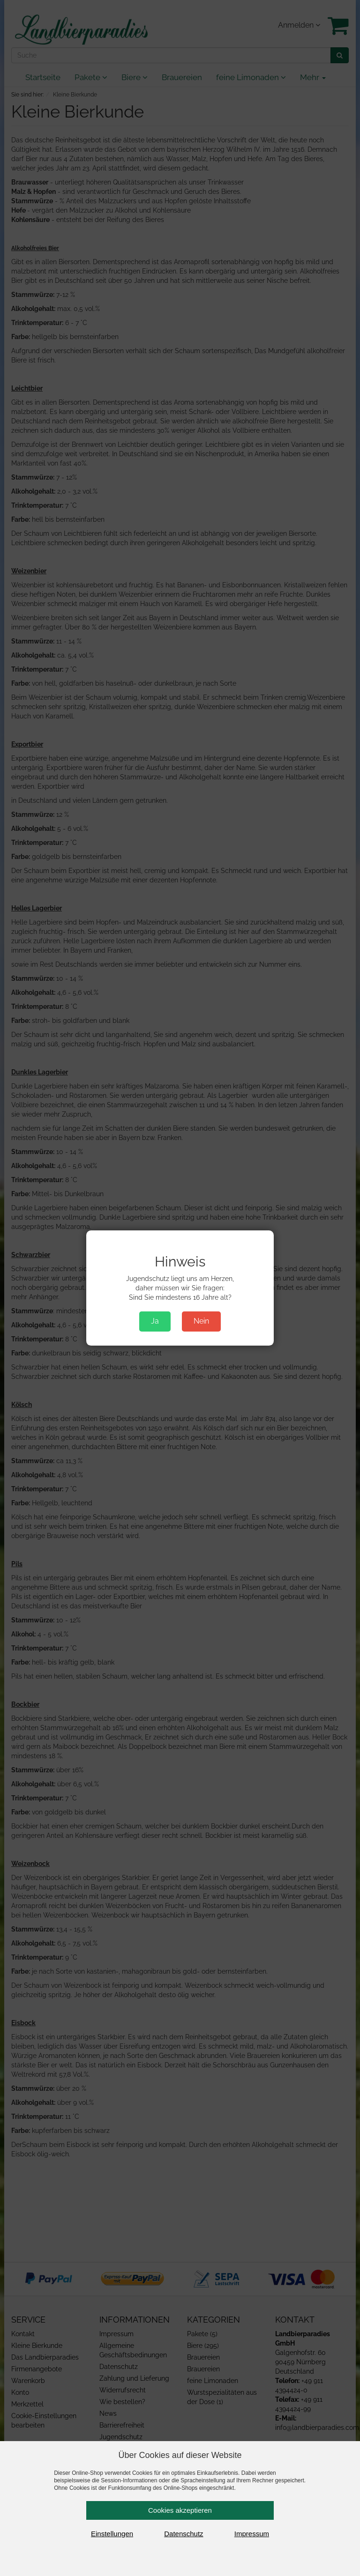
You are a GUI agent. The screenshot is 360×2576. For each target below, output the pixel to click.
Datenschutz (183, 2534)
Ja (155, 1321)
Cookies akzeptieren (180, 2510)
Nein (201, 1321)
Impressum (251, 2534)
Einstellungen (112, 2534)
